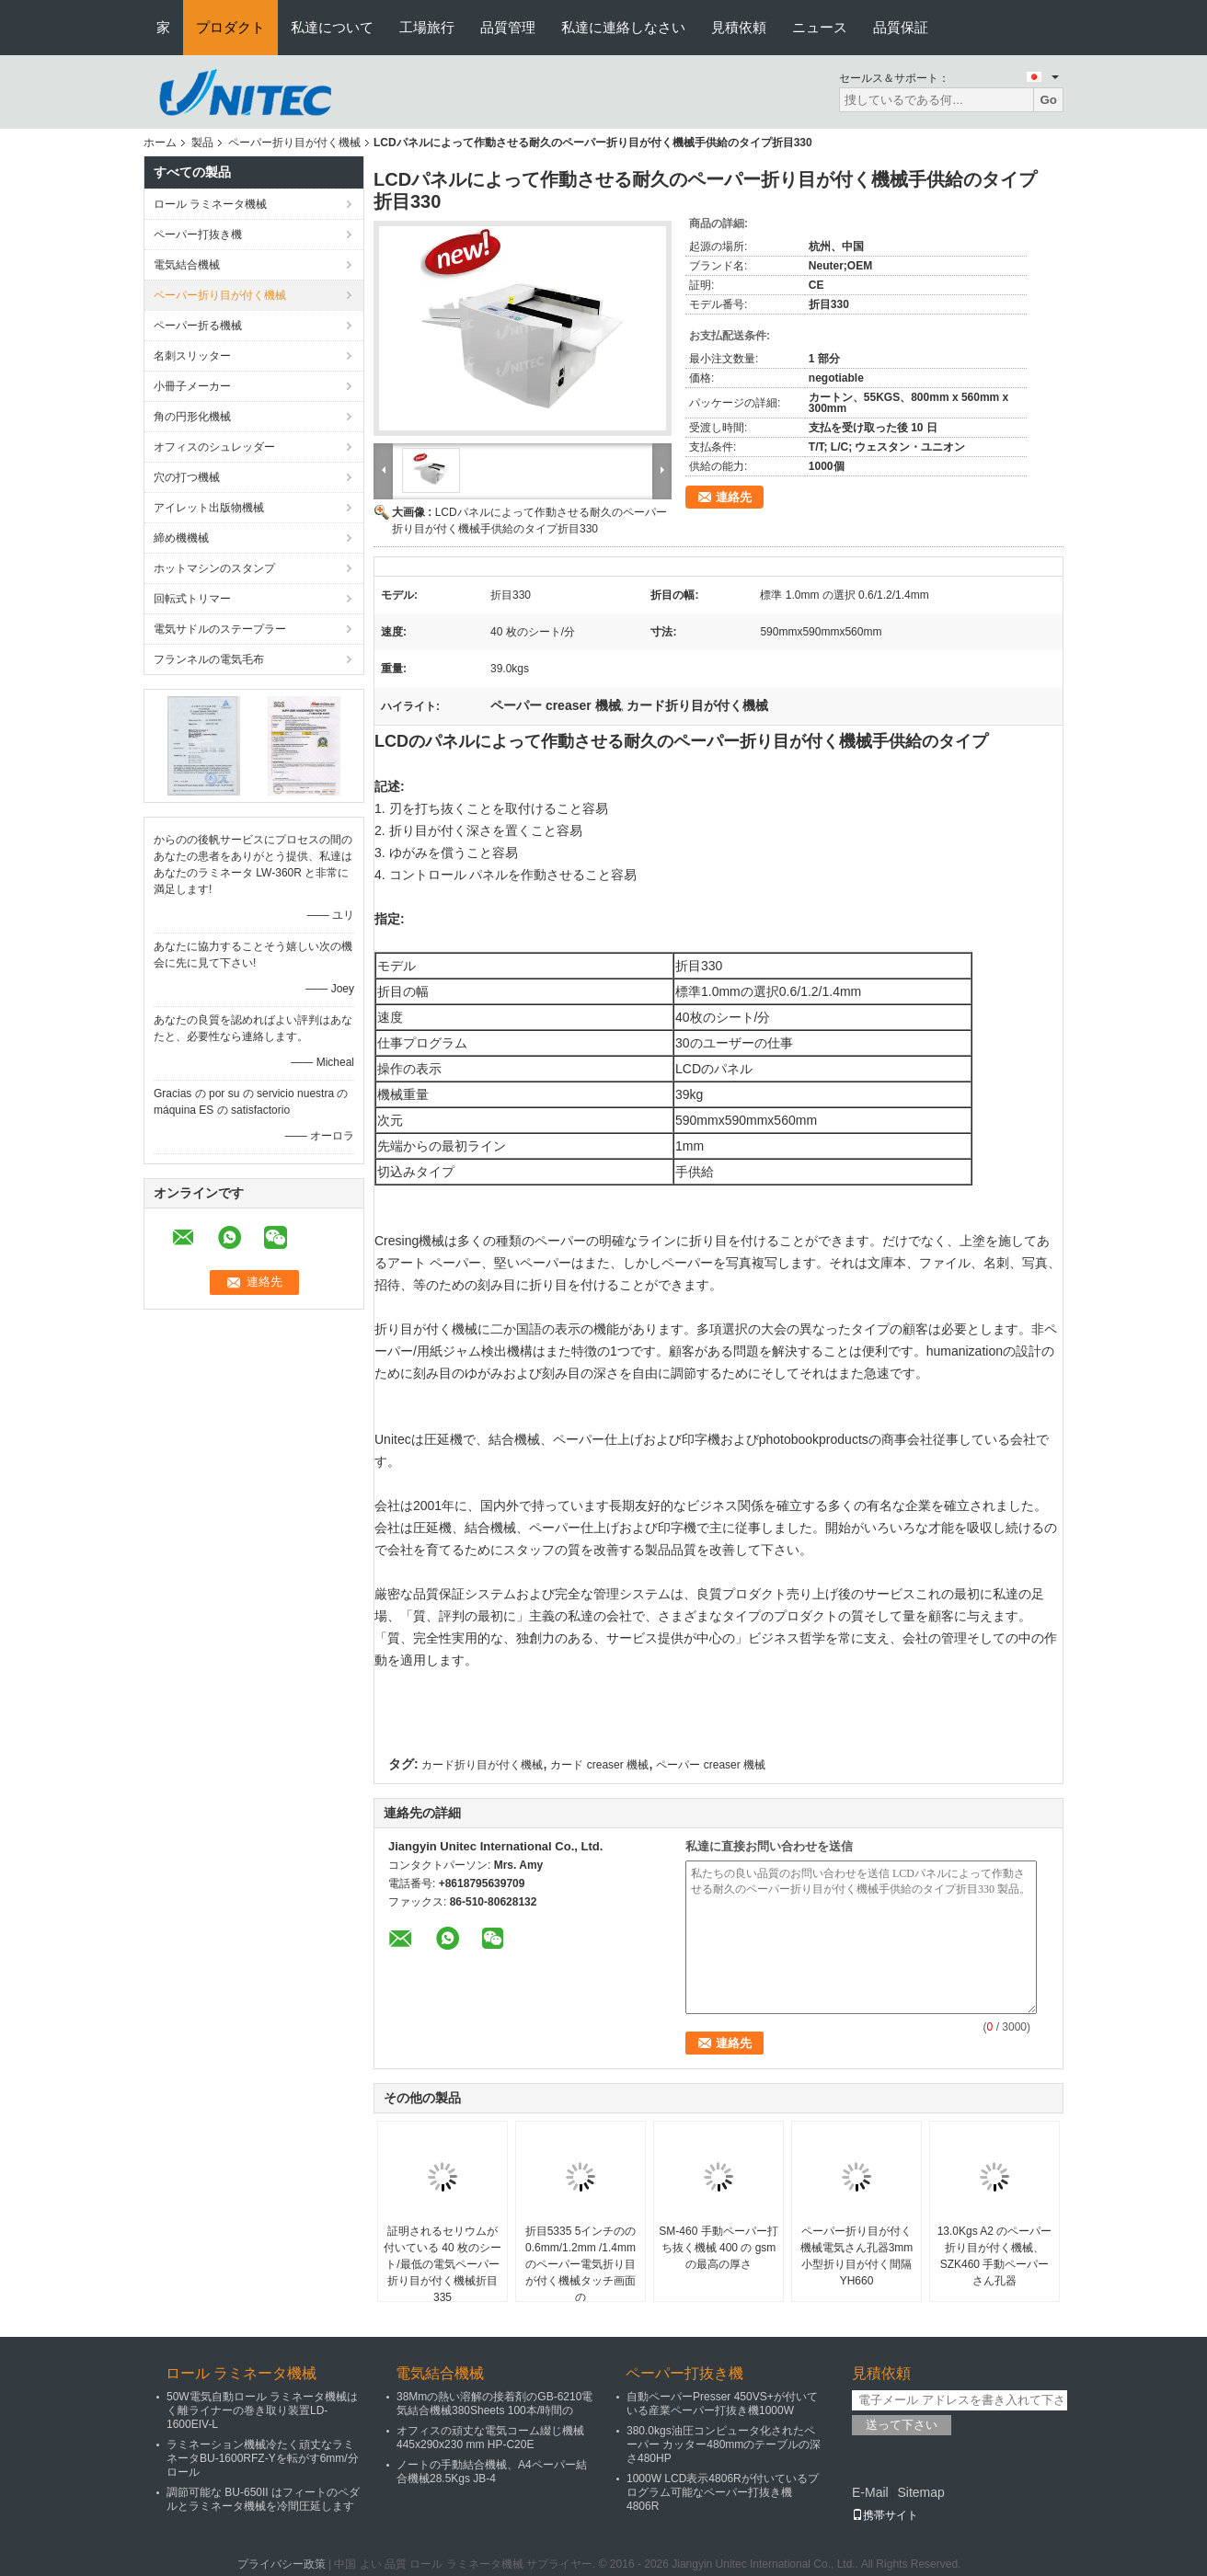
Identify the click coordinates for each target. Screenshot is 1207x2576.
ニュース (819, 27)
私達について (332, 27)
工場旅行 (426, 27)
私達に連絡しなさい (623, 27)
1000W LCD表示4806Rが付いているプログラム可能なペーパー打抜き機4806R (722, 2492)
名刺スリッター (192, 355)
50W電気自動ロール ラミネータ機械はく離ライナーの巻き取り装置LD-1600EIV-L (262, 2410)
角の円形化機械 (192, 416)
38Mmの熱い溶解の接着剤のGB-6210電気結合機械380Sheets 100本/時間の (494, 2403)
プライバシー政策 (281, 2564)
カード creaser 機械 (599, 1764)
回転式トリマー (192, 598)
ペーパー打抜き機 (198, 234)
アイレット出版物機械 (209, 507)
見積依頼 (738, 27)
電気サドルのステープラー (220, 629)
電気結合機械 (187, 264)
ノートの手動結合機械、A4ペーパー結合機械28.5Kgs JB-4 (492, 2471)
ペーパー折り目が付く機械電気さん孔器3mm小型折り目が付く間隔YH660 (857, 2256)
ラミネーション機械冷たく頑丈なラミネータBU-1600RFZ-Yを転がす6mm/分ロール (263, 2458)
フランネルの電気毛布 (209, 659)
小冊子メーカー (192, 386)
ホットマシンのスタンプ (214, 568)
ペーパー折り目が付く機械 (294, 142)
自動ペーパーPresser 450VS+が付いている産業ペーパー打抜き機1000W (722, 2403)
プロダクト (230, 27)
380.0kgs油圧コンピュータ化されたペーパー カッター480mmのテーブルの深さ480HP (723, 2444)
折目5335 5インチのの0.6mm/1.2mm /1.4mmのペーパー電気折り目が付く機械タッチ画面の (581, 2264)
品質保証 (900, 27)
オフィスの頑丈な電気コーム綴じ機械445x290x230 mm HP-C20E (490, 2437)
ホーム (160, 142)
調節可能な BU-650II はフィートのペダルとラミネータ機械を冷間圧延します (263, 2499)
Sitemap (920, 2492)
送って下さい (901, 2425)
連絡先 (734, 497)
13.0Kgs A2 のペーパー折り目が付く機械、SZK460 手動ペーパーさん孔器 (994, 2256)
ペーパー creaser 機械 (710, 1764)
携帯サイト (885, 2515)
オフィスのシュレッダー (214, 447)
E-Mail (870, 2492)
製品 (202, 142)
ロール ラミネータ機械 (210, 204)
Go (1048, 100)
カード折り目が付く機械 (482, 1764)
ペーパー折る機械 (198, 325)
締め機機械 (181, 538)
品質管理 (507, 27)
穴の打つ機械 (187, 477)
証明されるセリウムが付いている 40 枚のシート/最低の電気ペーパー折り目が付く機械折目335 (442, 2264)
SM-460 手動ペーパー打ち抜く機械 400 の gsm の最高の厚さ (718, 2248)
